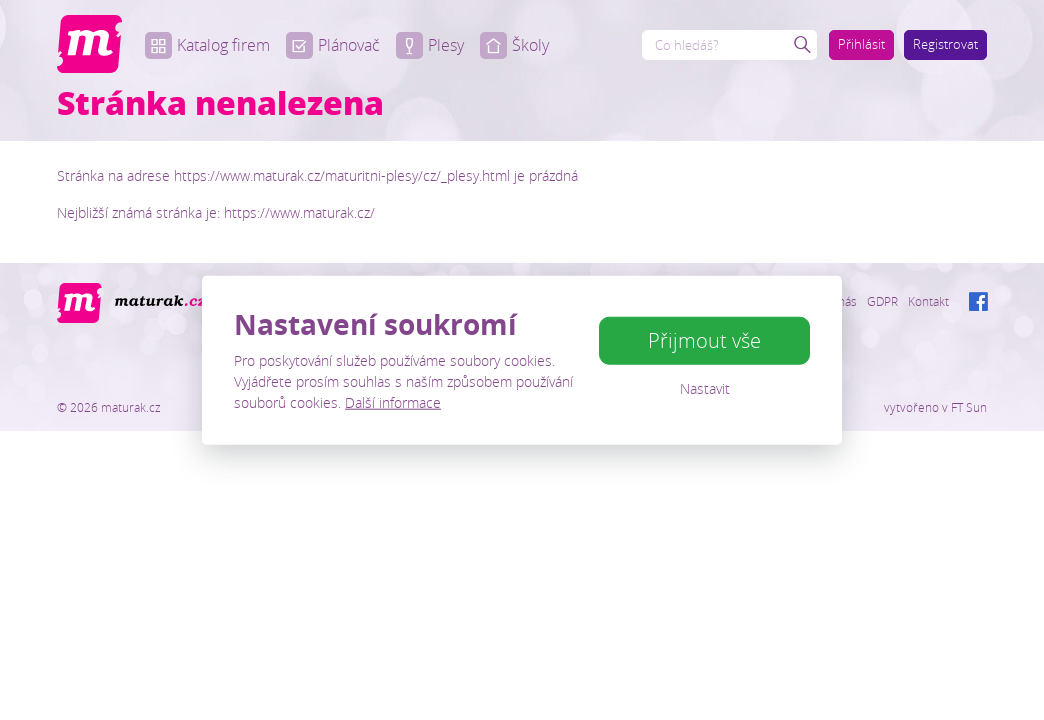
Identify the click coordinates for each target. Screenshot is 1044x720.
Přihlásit (861, 44)
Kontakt (928, 301)
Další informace (393, 401)
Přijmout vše (704, 340)
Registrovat (945, 44)
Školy (514, 45)
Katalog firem (207, 45)
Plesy (430, 45)
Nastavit (705, 388)
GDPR (882, 301)
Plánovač (333, 45)
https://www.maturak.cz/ (299, 212)
